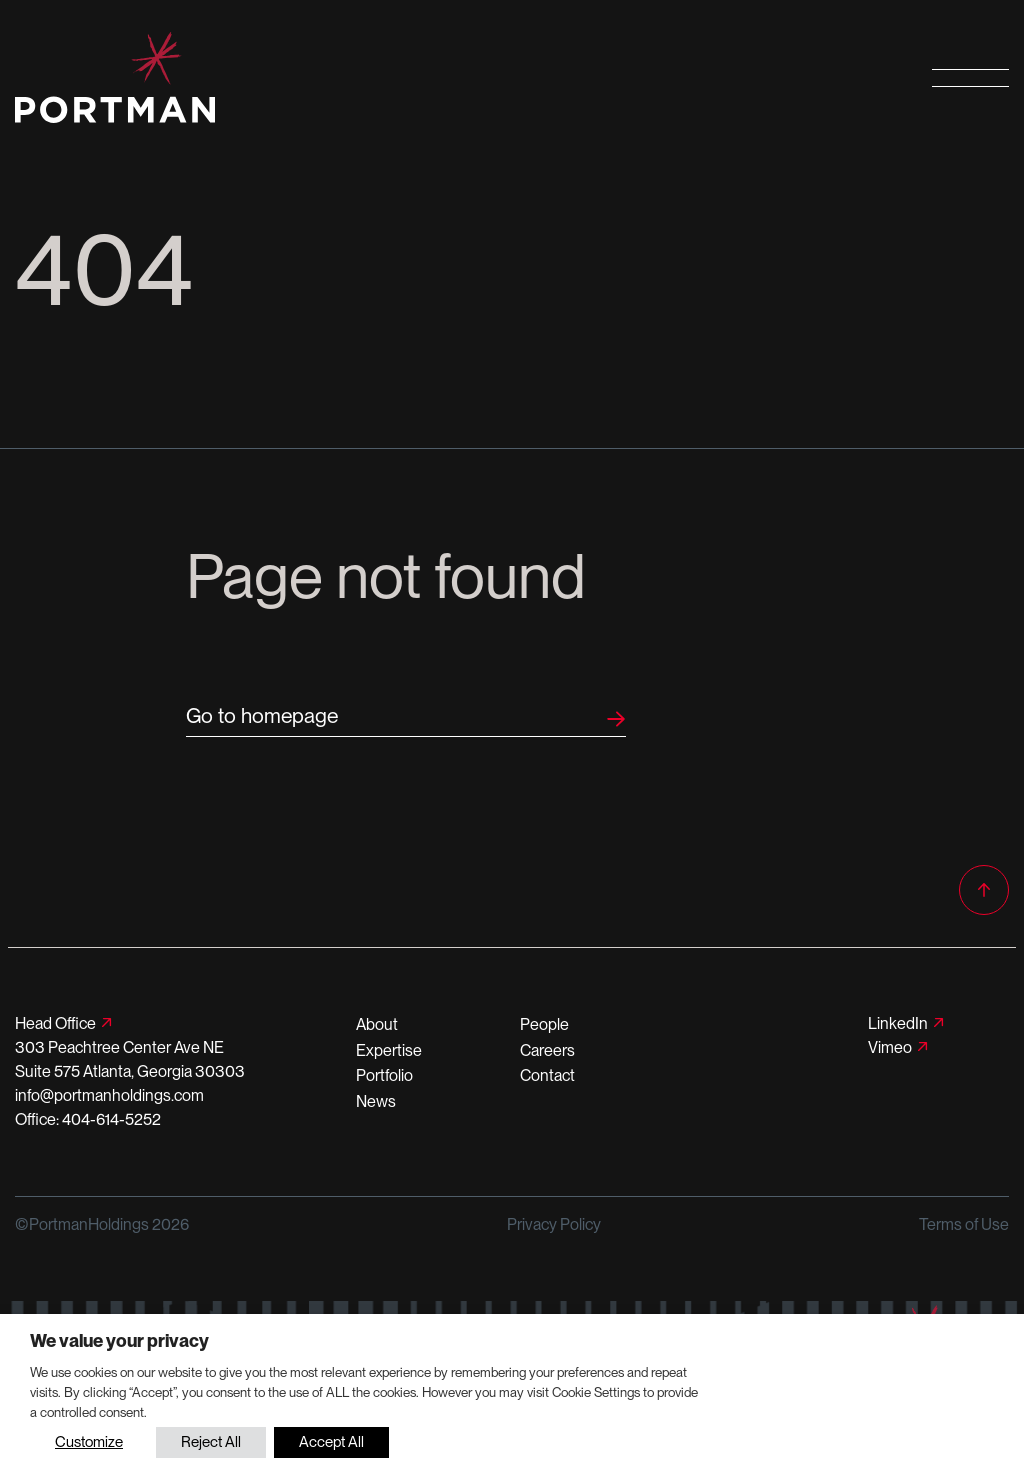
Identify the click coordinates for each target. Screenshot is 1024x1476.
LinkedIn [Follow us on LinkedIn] (898, 1023)
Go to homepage (262, 715)
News (376, 1101)
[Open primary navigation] (970, 77)
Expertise (389, 1050)
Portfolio (384, 1075)
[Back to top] (984, 890)
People (544, 1024)
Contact (547, 1075)
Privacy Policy (554, 1224)
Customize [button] (89, 1442)
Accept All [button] (331, 1442)
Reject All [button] (211, 1442)
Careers (547, 1050)
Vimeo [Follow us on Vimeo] (890, 1047)
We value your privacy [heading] (119, 1340)
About (377, 1024)
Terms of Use (964, 1224)
